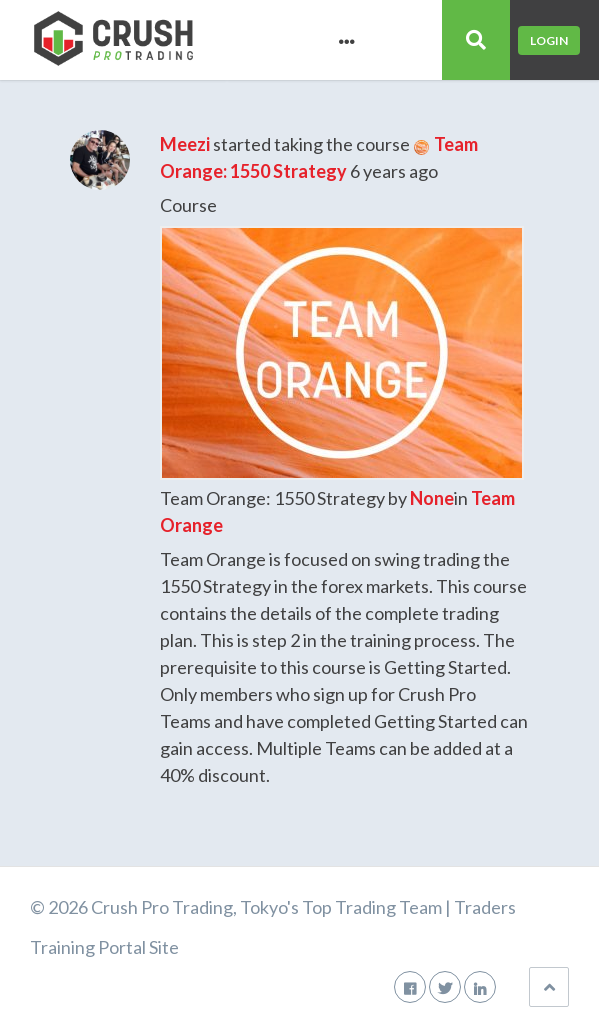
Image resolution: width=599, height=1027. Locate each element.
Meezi (185, 144)
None (432, 498)
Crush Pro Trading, (164, 907)
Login (549, 40)
